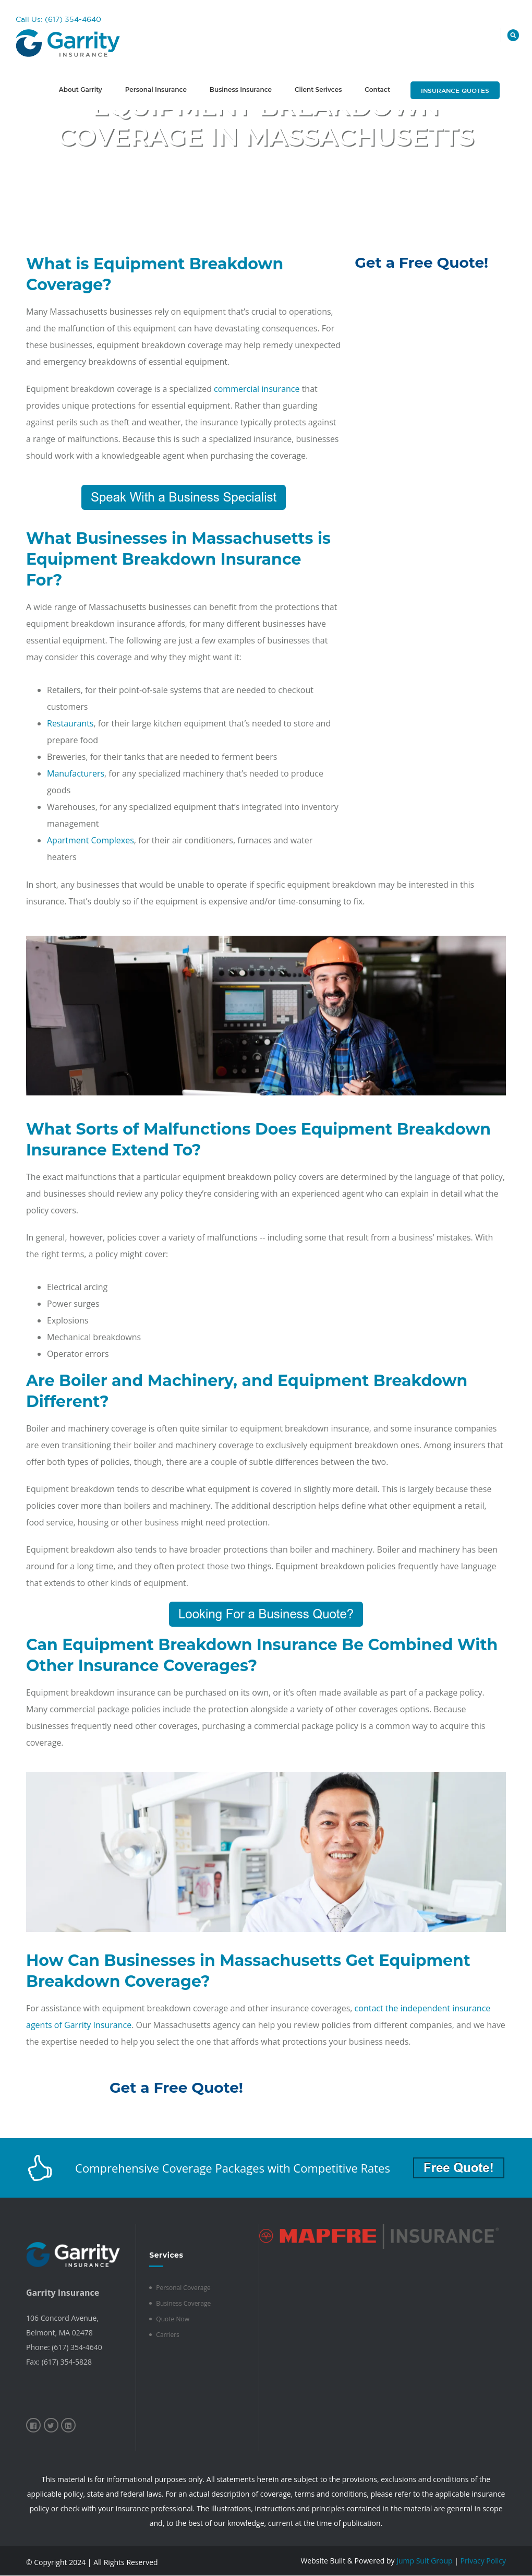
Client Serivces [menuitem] (318, 89)
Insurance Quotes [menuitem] (455, 90)
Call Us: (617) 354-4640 (58, 19)
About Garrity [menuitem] (80, 89)
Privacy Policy (483, 2561)
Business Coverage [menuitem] (183, 2303)
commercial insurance (256, 389)
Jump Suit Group (424, 2561)
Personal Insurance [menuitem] (156, 89)
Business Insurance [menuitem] (241, 89)
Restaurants (70, 723)
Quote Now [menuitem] (172, 2319)
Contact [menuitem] (377, 89)
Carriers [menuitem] (167, 2334)
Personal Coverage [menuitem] (183, 2287)
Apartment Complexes (90, 840)
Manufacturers (75, 773)
